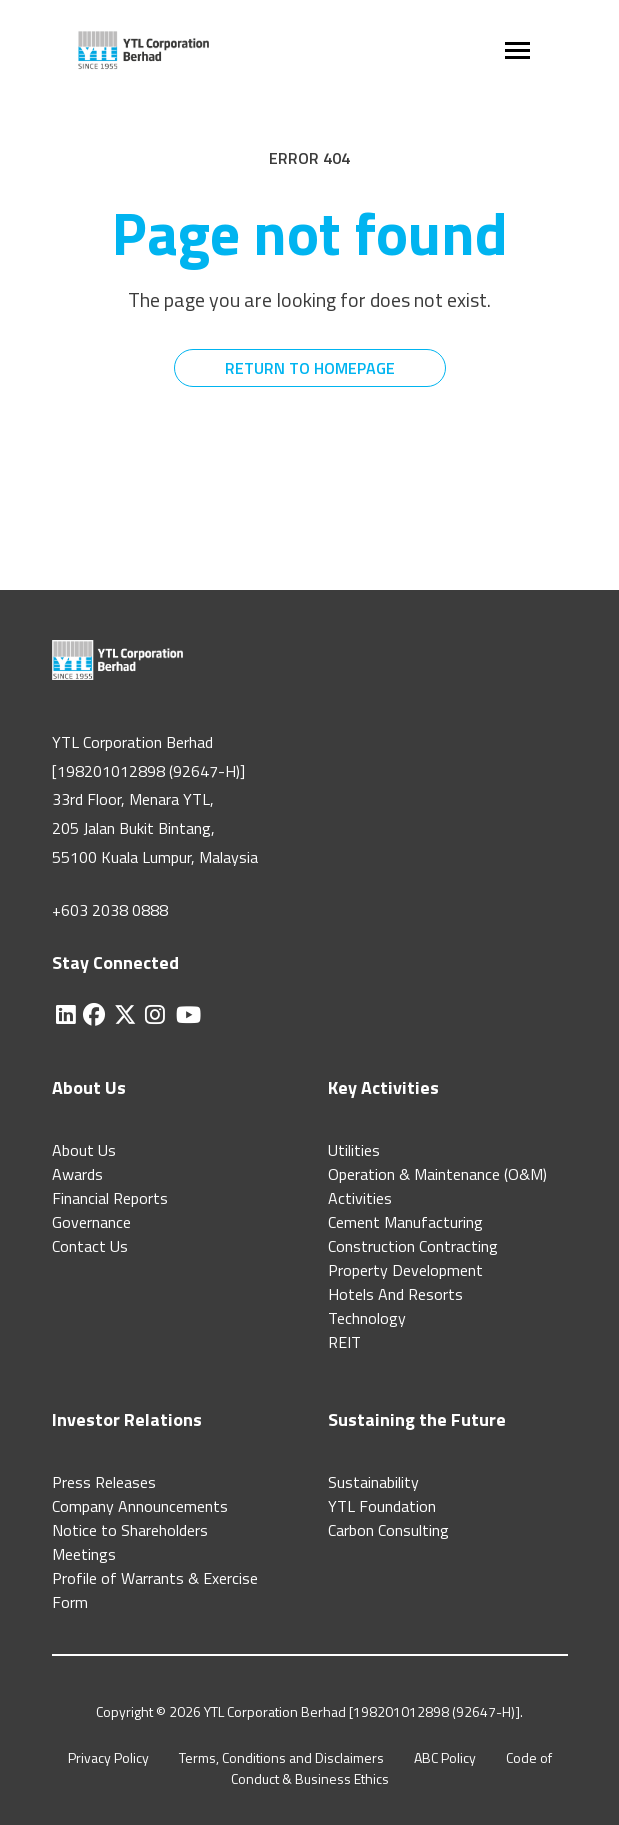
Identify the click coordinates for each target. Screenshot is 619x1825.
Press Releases (104, 1482)
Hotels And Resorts (395, 1294)
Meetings (84, 1554)
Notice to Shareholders (130, 1530)
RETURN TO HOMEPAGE (310, 368)
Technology (367, 1318)
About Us (84, 1150)
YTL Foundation (382, 1506)
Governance (91, 1222)
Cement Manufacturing (405, 1222)
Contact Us (90, 1246)
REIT (344, 1342)
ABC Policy (445, 1757)
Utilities (354, 1150)
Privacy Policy (108, 1757)
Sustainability (373, 1482)
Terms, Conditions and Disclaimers (281, 1757)
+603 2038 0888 (110, 910)
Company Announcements (140, 1506)
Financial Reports (110, 1198)
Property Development (405, 1270)
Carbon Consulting (388, 1530)
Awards (77, 1174)
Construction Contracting (413, 1246)
